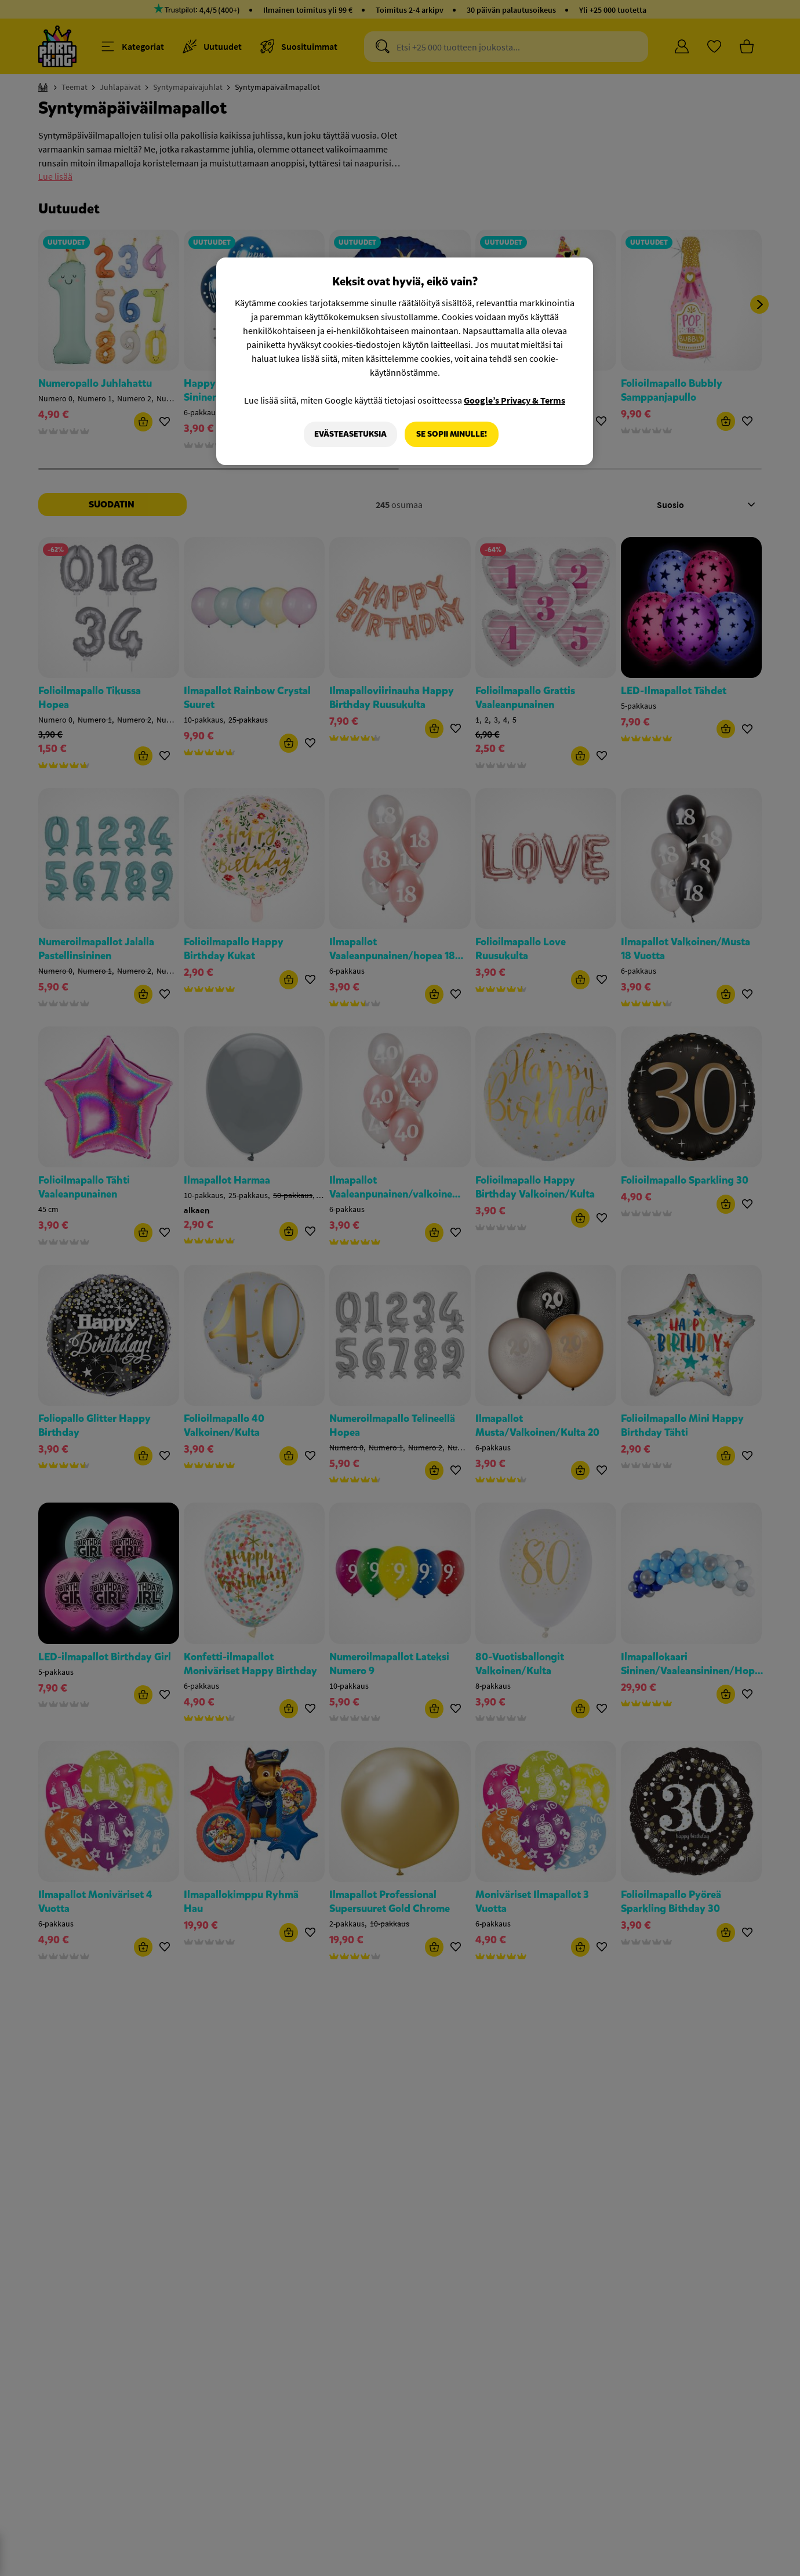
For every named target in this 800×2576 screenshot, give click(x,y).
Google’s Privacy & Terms (514, 400)
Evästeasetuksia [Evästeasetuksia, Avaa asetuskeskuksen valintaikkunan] (350, 434)
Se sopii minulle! (451, 434)
